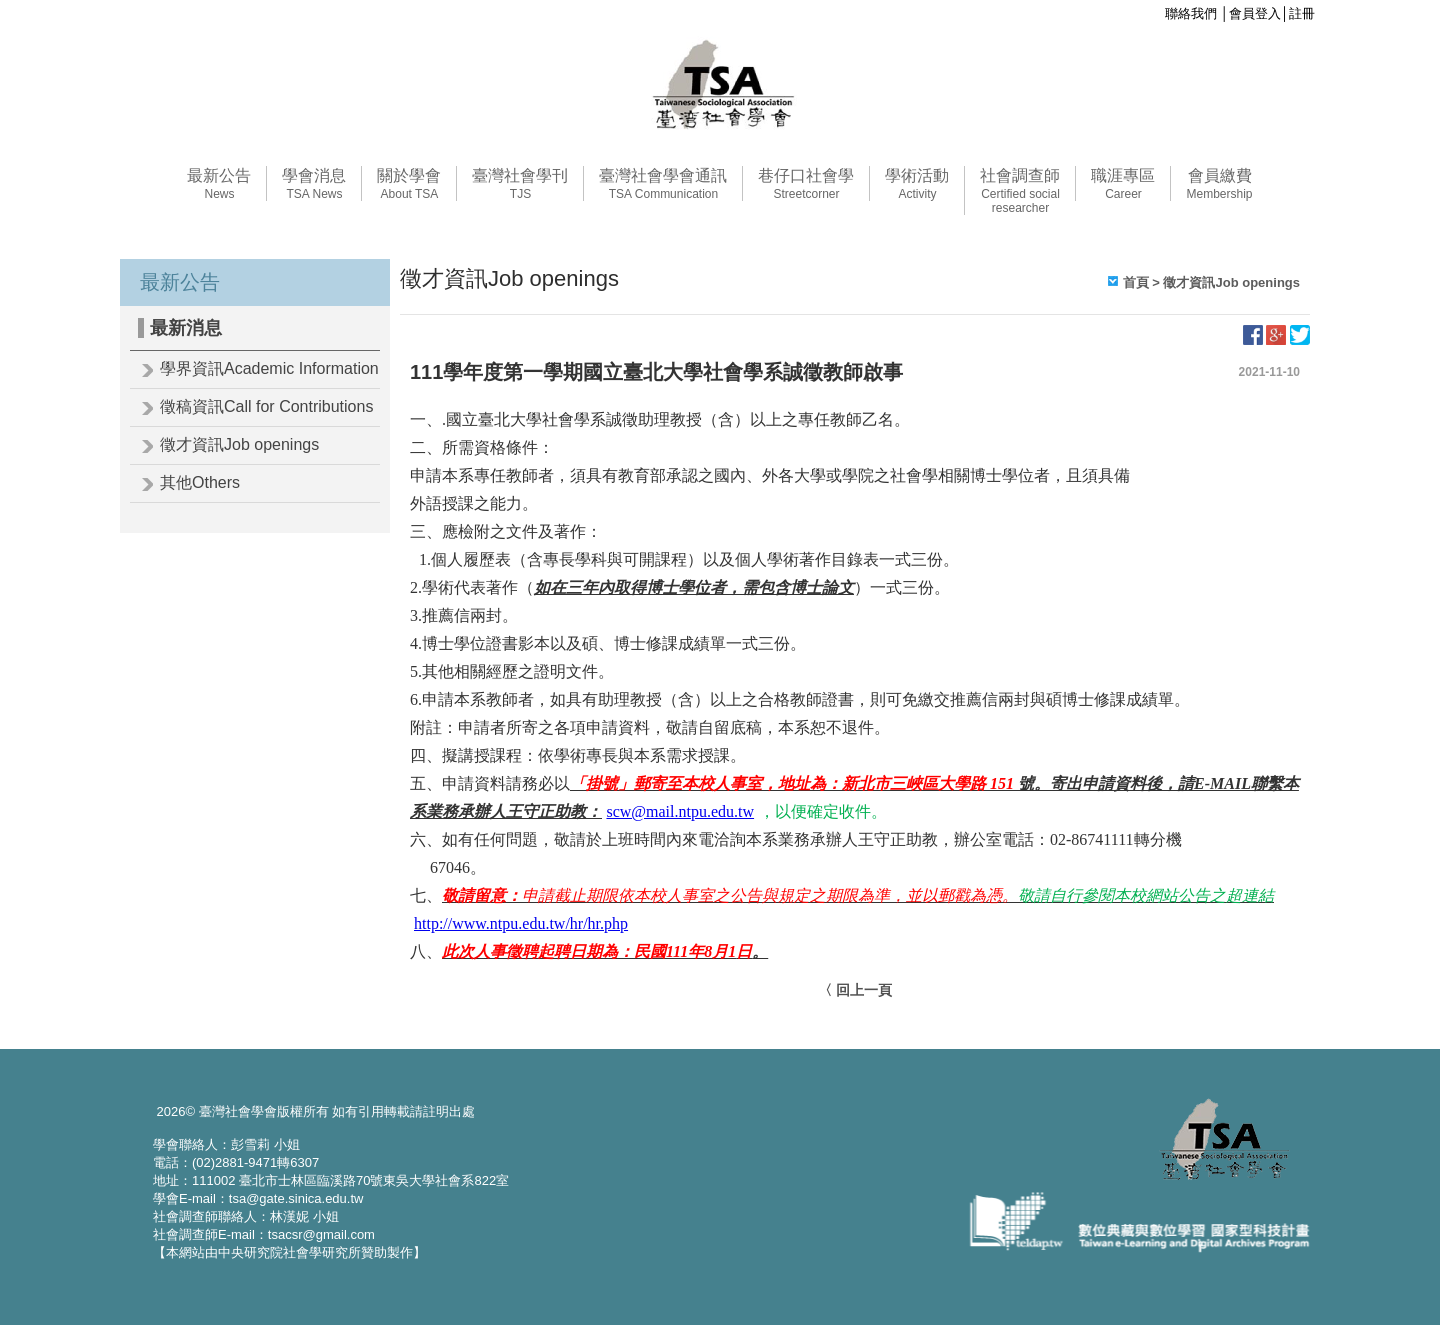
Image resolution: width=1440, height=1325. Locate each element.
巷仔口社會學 (806, 184)
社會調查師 (1020, 191)
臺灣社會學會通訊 (663, 184)
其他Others (200, 482)
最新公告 (219, 184)
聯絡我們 (1191, 13)
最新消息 (186, 328)
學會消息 (314, 184)
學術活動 (917, 184)
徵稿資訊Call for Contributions (266, 406)
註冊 (1302, 13)
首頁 (1136, 282)
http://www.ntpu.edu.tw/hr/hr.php (521, 923)
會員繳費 (1219, 184)
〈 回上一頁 (855, 990)
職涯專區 (1123, 184)
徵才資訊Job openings (239, 444)
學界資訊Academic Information (269, 368)
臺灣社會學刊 (520, 184)
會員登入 (1255, 13)
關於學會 (409, 184)
